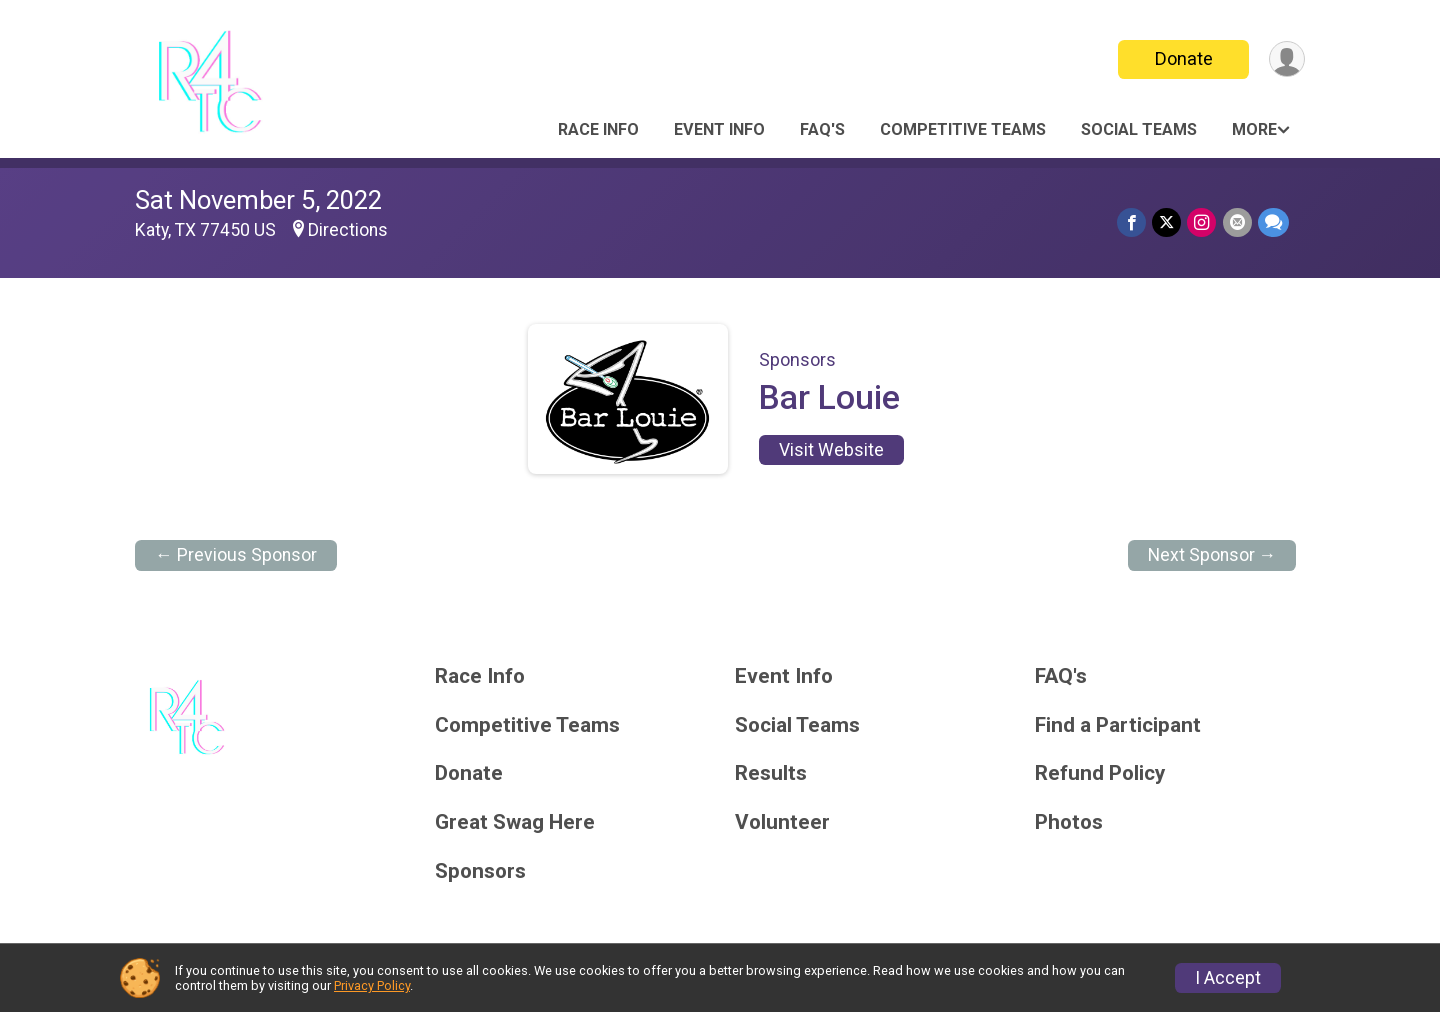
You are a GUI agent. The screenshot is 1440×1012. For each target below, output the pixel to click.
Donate (1183, 58)
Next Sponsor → (1212, 555)
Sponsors (480, 871)
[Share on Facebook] (1132, 222)
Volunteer (782, 822)
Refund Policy (1100, 773)
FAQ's (822, 129)
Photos (1069, 822)
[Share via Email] (1237, 222)
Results (771, 773)
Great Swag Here (515, 822)
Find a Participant (1118, 725)
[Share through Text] (1273, 222)
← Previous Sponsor (236, 555)
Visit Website (831, 450)
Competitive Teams (963, 129)
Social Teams (1139, 129)
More (1254, 129)
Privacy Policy (372, 985)
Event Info (719, 129)
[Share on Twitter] (1167, 222)
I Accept (1228, 978)
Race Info (598, 129)
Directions (348, 230)
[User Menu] (1286, 59)
